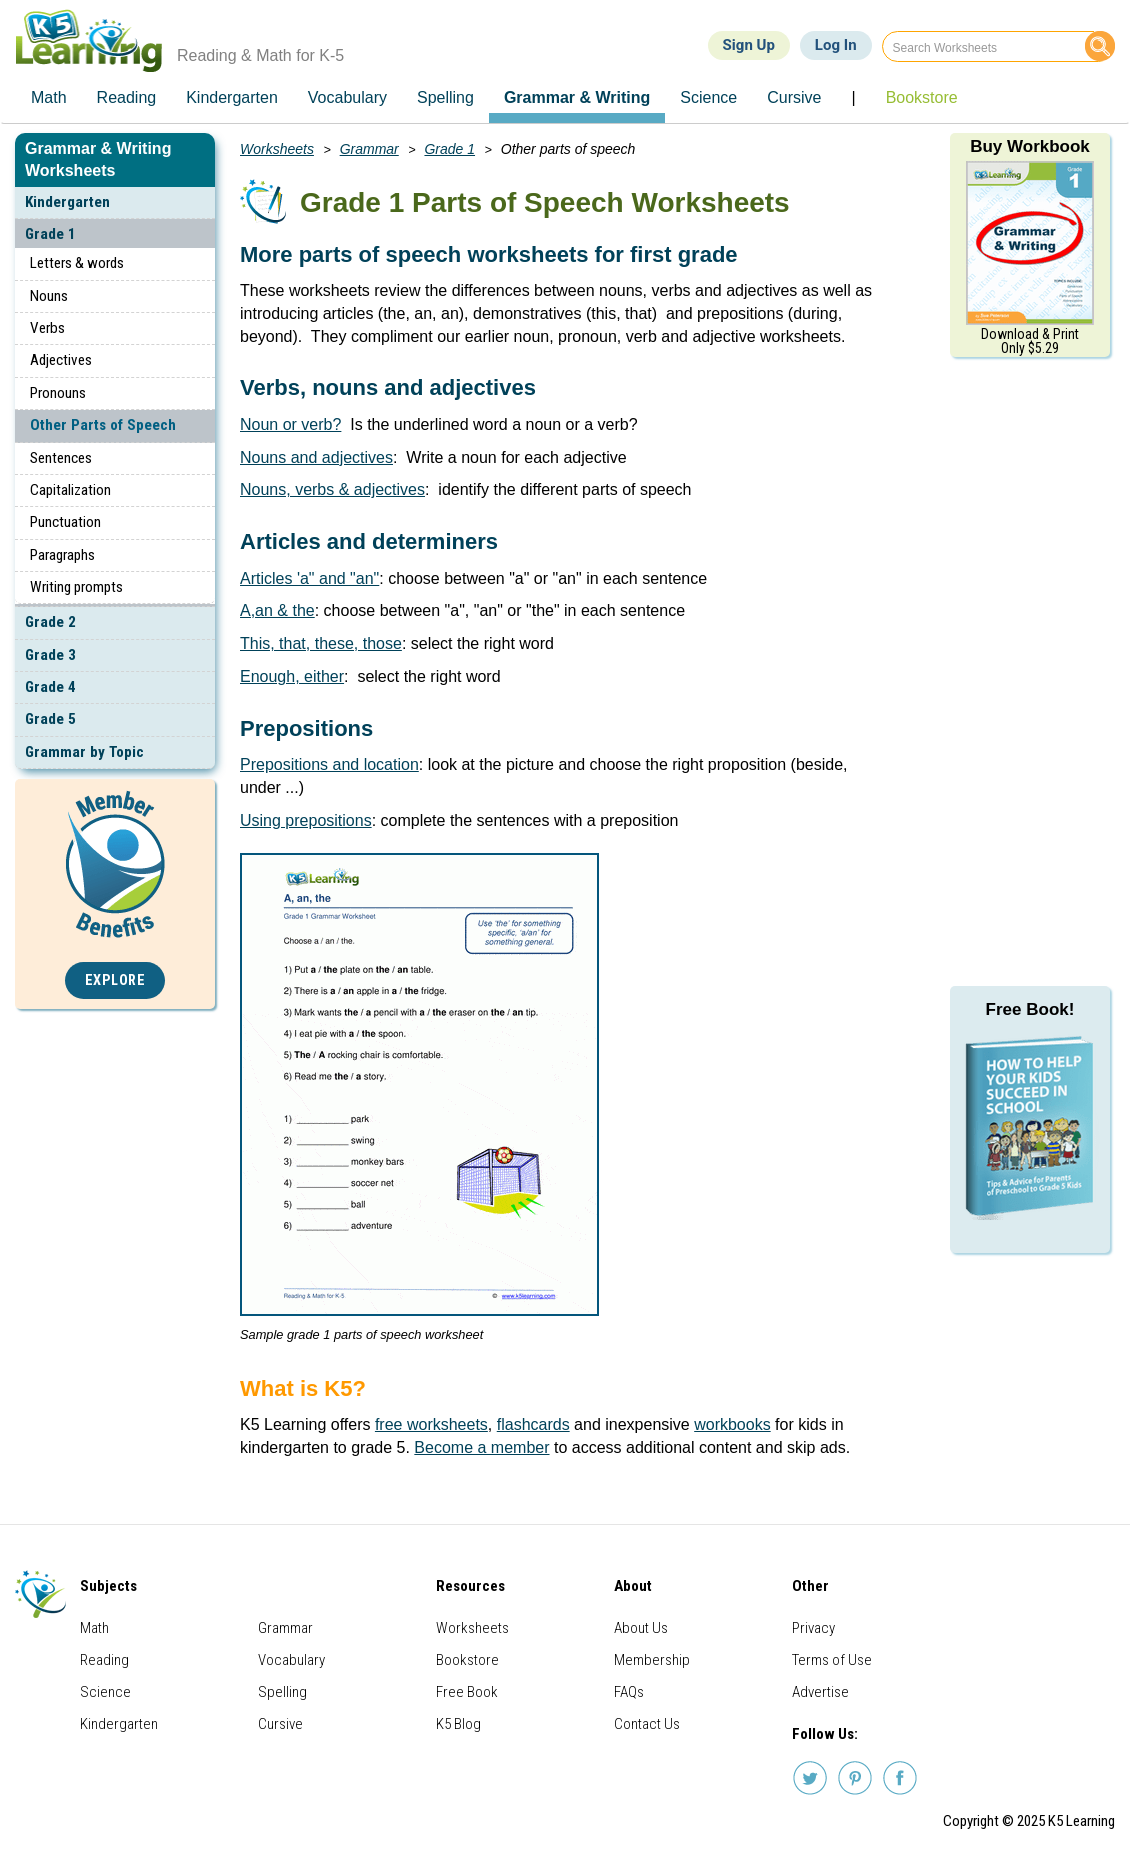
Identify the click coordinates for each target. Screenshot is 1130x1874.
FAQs (629, 1692)
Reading (104, 1660)
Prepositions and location (329, 764)
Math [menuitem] (49, 97)
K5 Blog (458, 1724)
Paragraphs (62, 555)
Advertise (820, 1692)
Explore (115, 980)
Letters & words (77, 263)
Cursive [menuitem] (794, 97)
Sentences (61, 458)
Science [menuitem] (708, 97)
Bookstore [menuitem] (922, 97)
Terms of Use (832, 1660)
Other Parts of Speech (103, 425)
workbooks (732, 1424)
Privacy (813, 1628)
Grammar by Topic (84, 752)
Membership (652, 1660)
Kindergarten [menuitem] (232, 97)
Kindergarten (67, 202)
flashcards (533, 1424)
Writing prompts (76, 587)
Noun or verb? (290, 424)
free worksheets (431, 1424)
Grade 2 (50, 622)
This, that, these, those (321, 643)
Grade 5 (50, 719)
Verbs (47, 328)
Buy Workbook (1030, 146)
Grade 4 (50, 687)
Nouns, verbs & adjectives (332, 489)
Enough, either (292, 676)
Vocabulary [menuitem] (347, 97)
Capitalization (70, 490)
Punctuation (65, 522)
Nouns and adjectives (316, 457)
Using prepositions (306, 820)
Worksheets (277, 149)
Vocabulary (291, 1660)
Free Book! (1030, 1009)
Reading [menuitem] (127, 97)
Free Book (467, 1692)
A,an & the (277, 610)
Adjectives (61, 360)
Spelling (282, 1692)
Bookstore (467, 1660)
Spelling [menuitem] (445, 97)
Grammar (369, 149)
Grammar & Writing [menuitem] (577, 97)
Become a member (481, 1447)
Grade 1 (50, 234)
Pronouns (58, 393)
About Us (641, 1628)
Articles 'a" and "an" (309, 578)
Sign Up (749, 45)
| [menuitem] (853, 97)
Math (94, 1628)
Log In (836, 45)
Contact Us (647, 1724)
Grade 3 (50, 655)
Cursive (280, 1724)
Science (105, 1692)
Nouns (49, 296)
